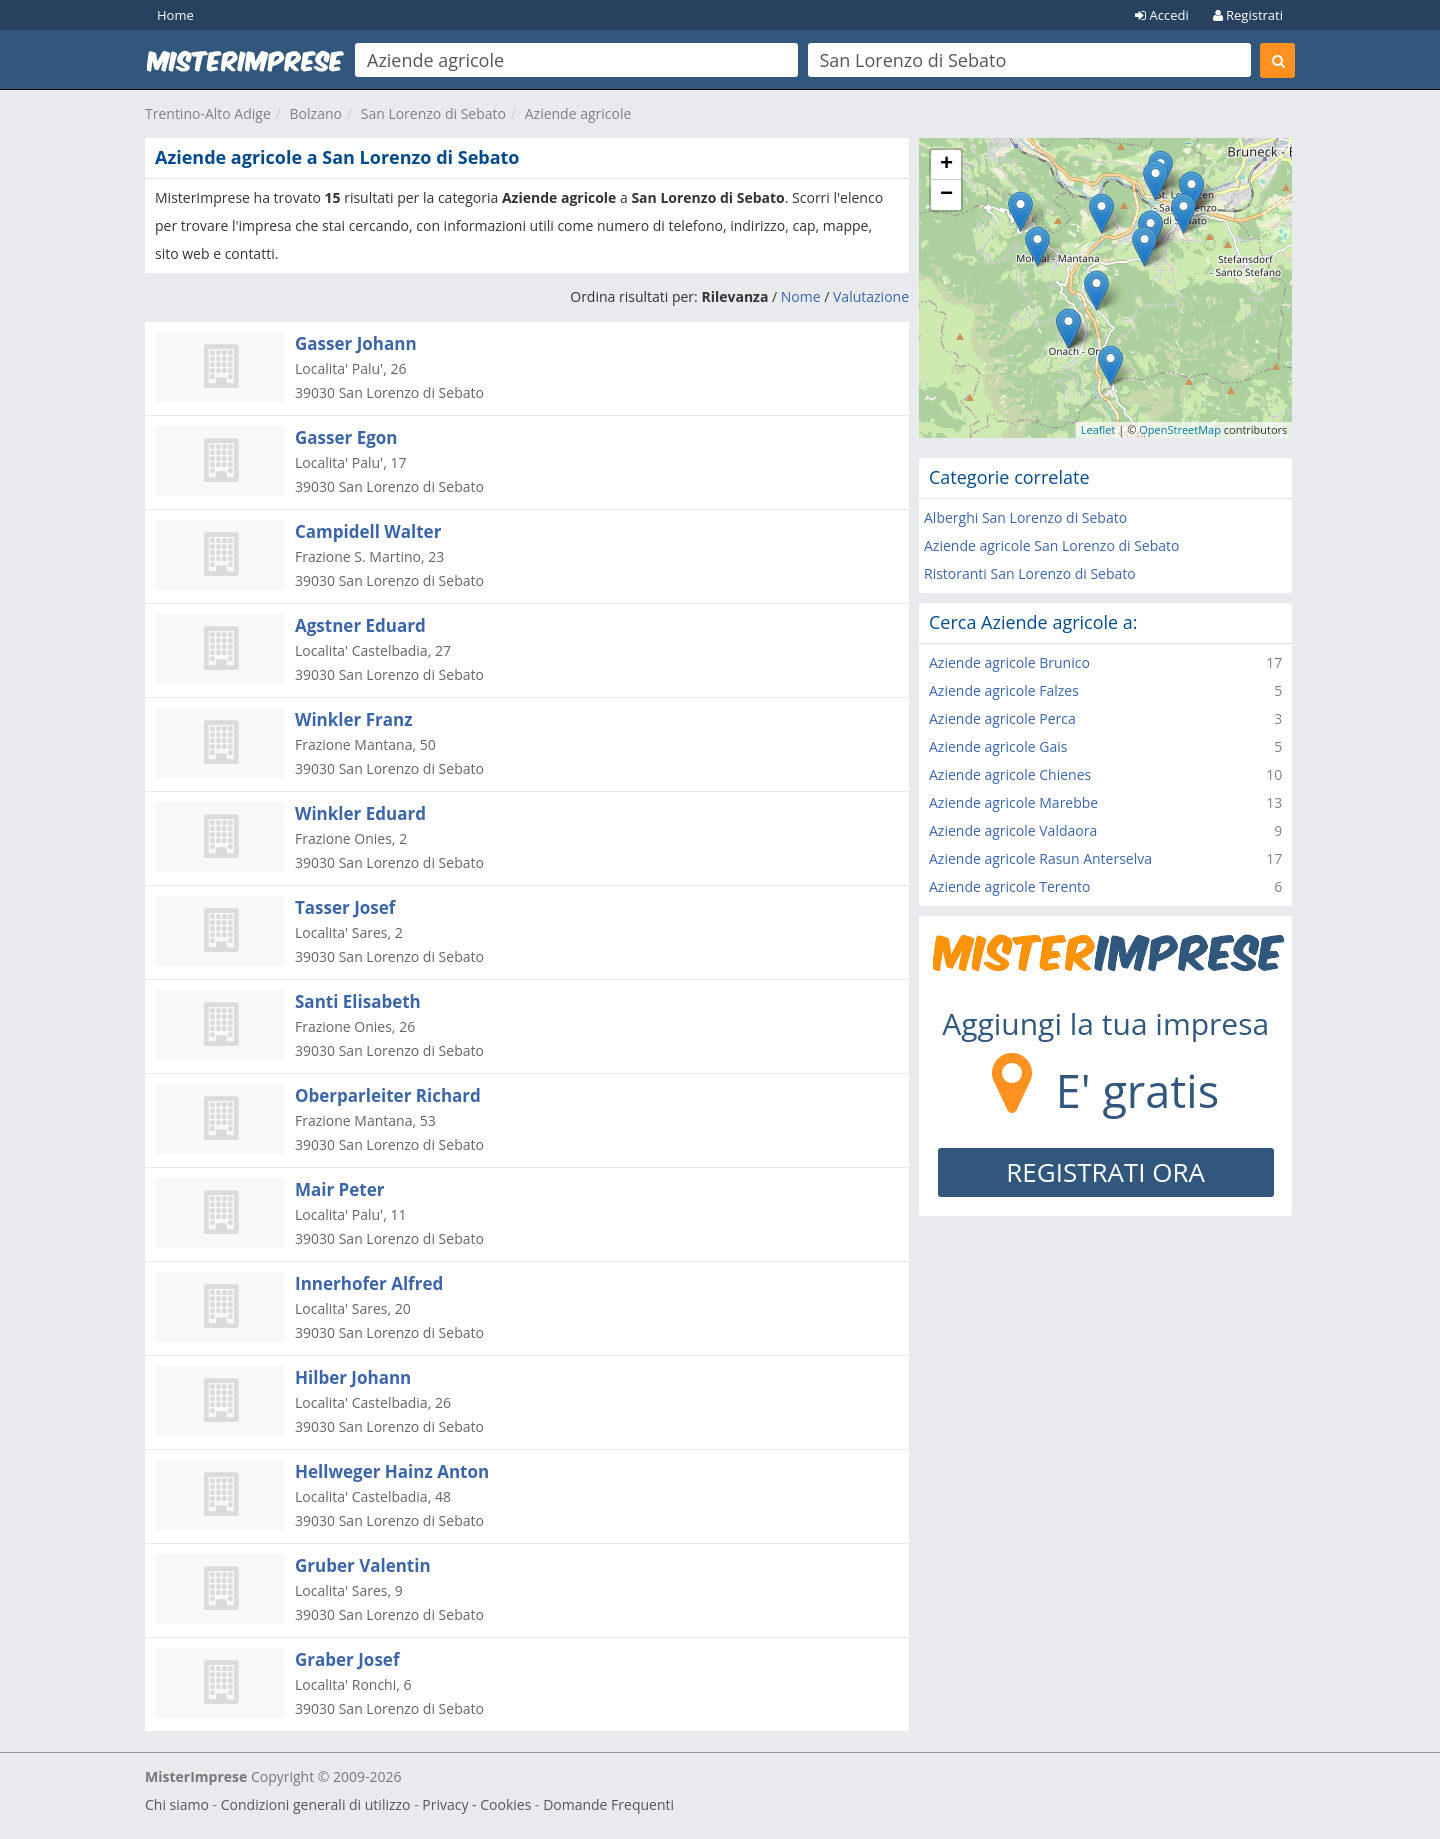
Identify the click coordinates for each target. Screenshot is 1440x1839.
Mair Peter (339, 1189)
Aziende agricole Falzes (1004, 690)
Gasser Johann (356, 343)
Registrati (1248, 15)
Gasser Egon (346, 437)
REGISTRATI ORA (1105, 1172)
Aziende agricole (578, 113)
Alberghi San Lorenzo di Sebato (1025, 517)
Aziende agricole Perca (1002, 718)
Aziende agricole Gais (998, 746)
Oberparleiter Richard (388, 1095)
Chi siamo (177, 1804)
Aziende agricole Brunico (1009, 662)
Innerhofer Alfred (369, 1283)
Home (175, 15)
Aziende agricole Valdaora (1013, 830)
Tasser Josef (345, 907)
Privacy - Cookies (476, 1804)
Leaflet (1098, 429)
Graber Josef (347, 1659)
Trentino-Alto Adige (208, 113)
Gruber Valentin (363, 1565)
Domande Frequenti (608, 1804)
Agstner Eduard (360, 625)
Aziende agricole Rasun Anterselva (1040, 858)
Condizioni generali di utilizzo (316, 1804)
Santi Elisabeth (358, 1001)
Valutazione (871, 296)
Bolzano (316, 113)
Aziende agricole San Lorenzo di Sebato (1052, 545)
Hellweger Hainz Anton (392, 1471)
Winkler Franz (354, 719)
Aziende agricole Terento (1009, 886)
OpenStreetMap (1180, 429)
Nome (801, 296)
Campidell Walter (368, 531)
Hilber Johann (353, 1377)
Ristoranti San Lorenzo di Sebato (1030, 573)
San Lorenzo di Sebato (433, 113)
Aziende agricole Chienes (1010, 774)
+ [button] (946, 165)
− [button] (946, 195)
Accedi (1162, 15)
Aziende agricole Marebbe (1013, 802)
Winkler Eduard (360, 813)
